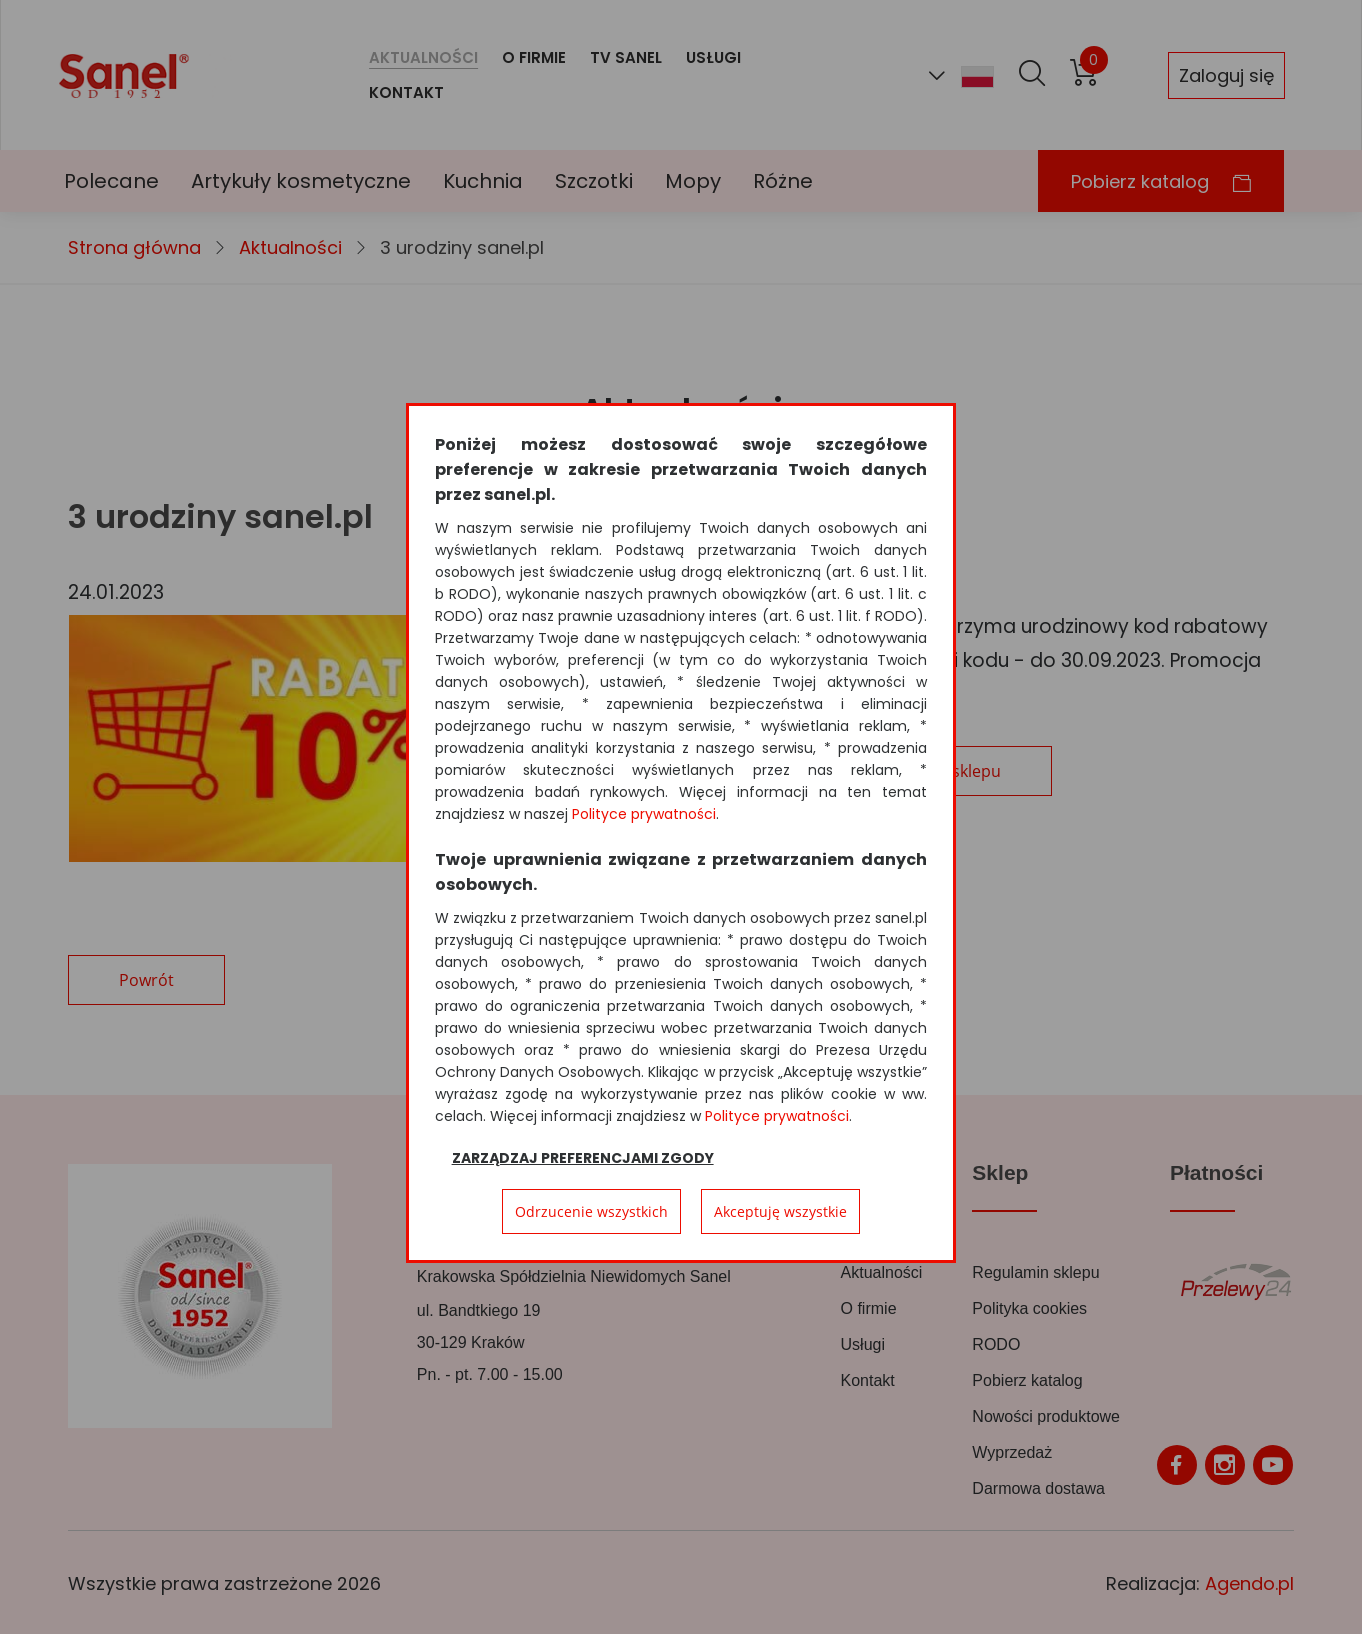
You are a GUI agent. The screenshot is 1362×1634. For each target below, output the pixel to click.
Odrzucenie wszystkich (591, 1211)
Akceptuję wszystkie (780, 1211)
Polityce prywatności (644, 814)
